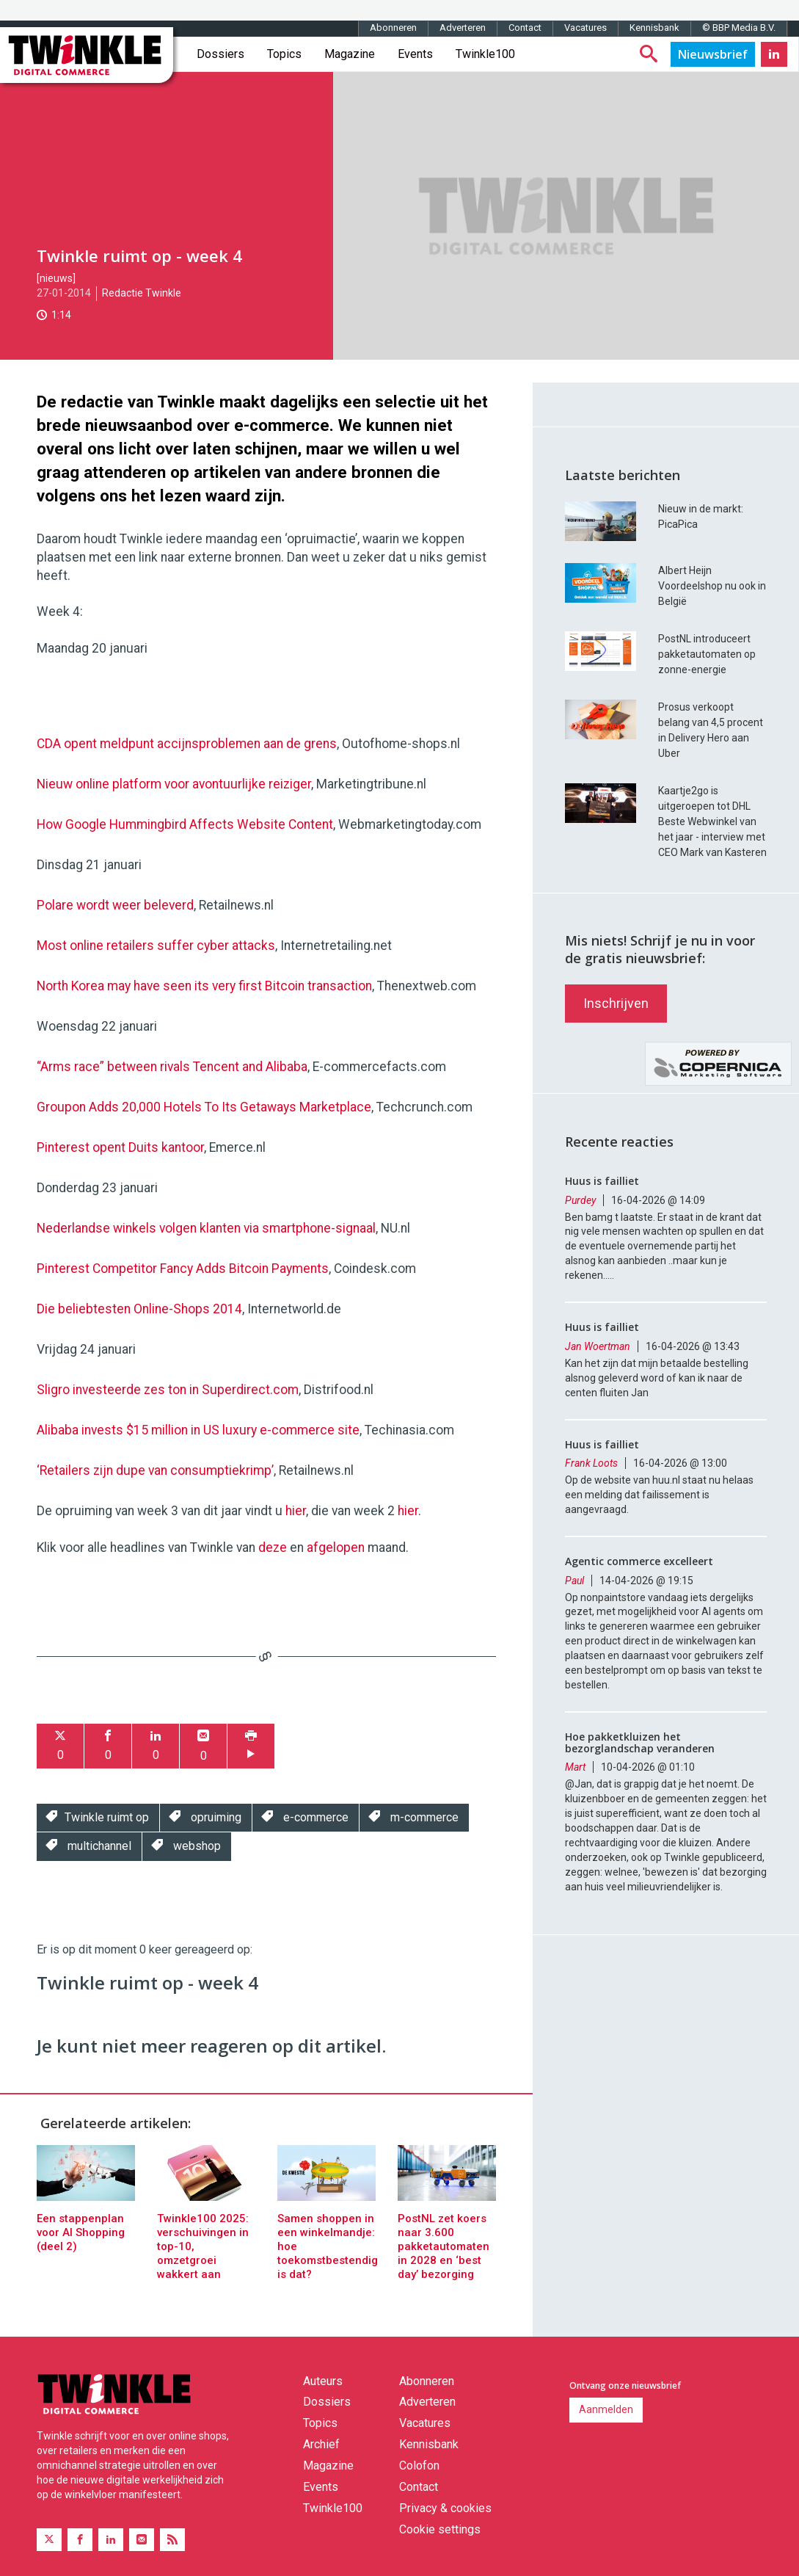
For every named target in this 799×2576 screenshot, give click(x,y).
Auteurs (323, 2381)
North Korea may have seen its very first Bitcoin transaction (204, 986)
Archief (321, 2444)
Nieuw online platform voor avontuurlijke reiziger (174, 784)
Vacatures (585, 27)
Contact (524, 27)
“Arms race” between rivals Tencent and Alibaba (172, 1066)
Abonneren (393, 27)
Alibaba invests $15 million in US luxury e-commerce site (198, 1430)
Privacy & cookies (445, 2508)
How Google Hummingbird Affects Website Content (185, 824)
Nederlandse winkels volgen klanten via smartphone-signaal (206, 1228)
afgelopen (336, 1547)
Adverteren (462, 27)
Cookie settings (440, 2529)
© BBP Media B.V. (739, 27)
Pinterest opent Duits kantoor (120, 1147)
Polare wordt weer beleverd (115, 905)
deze (272, 1547)
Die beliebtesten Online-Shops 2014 (139, 1309)
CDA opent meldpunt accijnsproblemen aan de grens (187, 743)
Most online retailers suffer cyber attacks (156, 945)
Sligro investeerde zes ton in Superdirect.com (168, 1389)
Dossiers (220, 54)
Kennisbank (654, 27)
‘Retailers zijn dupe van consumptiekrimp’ (155, 1470)
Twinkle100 (485, 54)
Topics (284, 54)
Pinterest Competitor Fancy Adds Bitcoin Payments (183, 1268)
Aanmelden (606, 2409)
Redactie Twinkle (141, 293)
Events (415, 54)
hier (295, 1510)
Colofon (419, 2465)
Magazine (349, 54)
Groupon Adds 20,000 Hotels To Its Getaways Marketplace (204, 1107)
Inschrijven (616, 1003)
